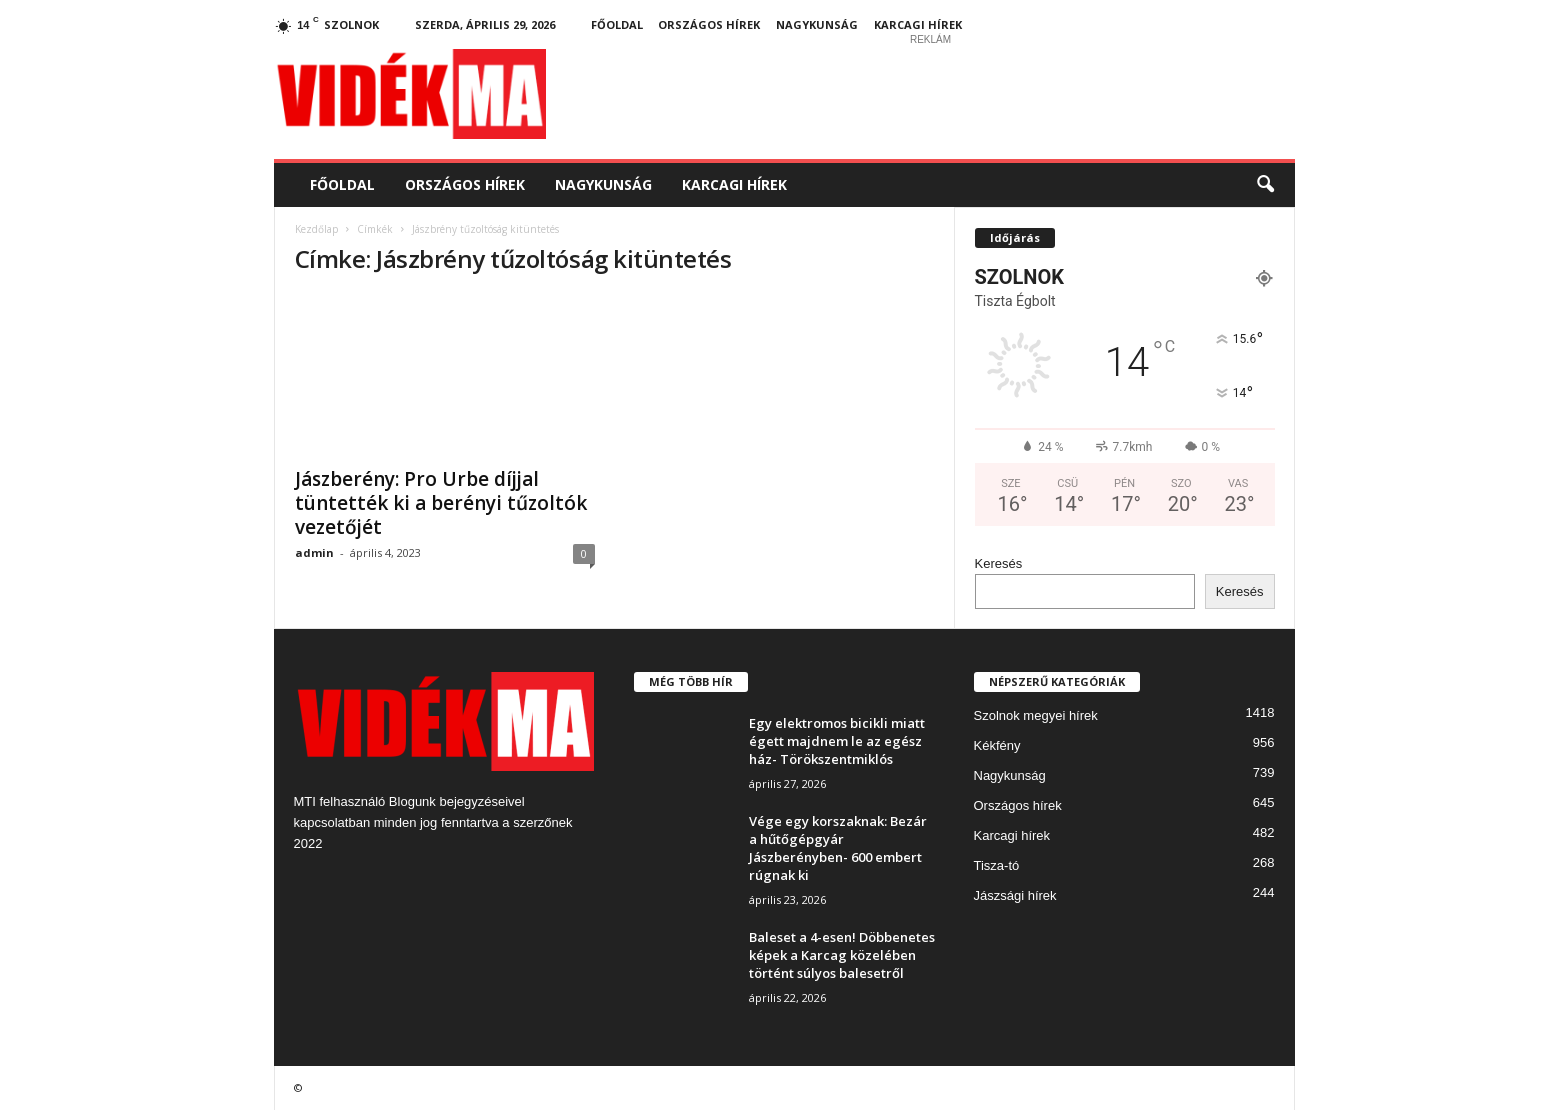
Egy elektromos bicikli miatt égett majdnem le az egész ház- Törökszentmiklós (837, 741)
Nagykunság (817, 24)
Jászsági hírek (1015, 895)
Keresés (999, 563)
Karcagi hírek (918, 24)
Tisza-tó (997, 865)
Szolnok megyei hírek (1036, 715)
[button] (1265, 185)
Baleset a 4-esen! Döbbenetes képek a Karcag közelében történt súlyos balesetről (842, 955)
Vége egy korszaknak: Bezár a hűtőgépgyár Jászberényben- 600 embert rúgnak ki (838, 848)
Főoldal (617, 24)
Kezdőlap (316, 229)
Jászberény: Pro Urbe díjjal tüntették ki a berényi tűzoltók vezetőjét (441, 503)
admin (314, 552)
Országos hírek (709, 24)
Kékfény (997, 745)
